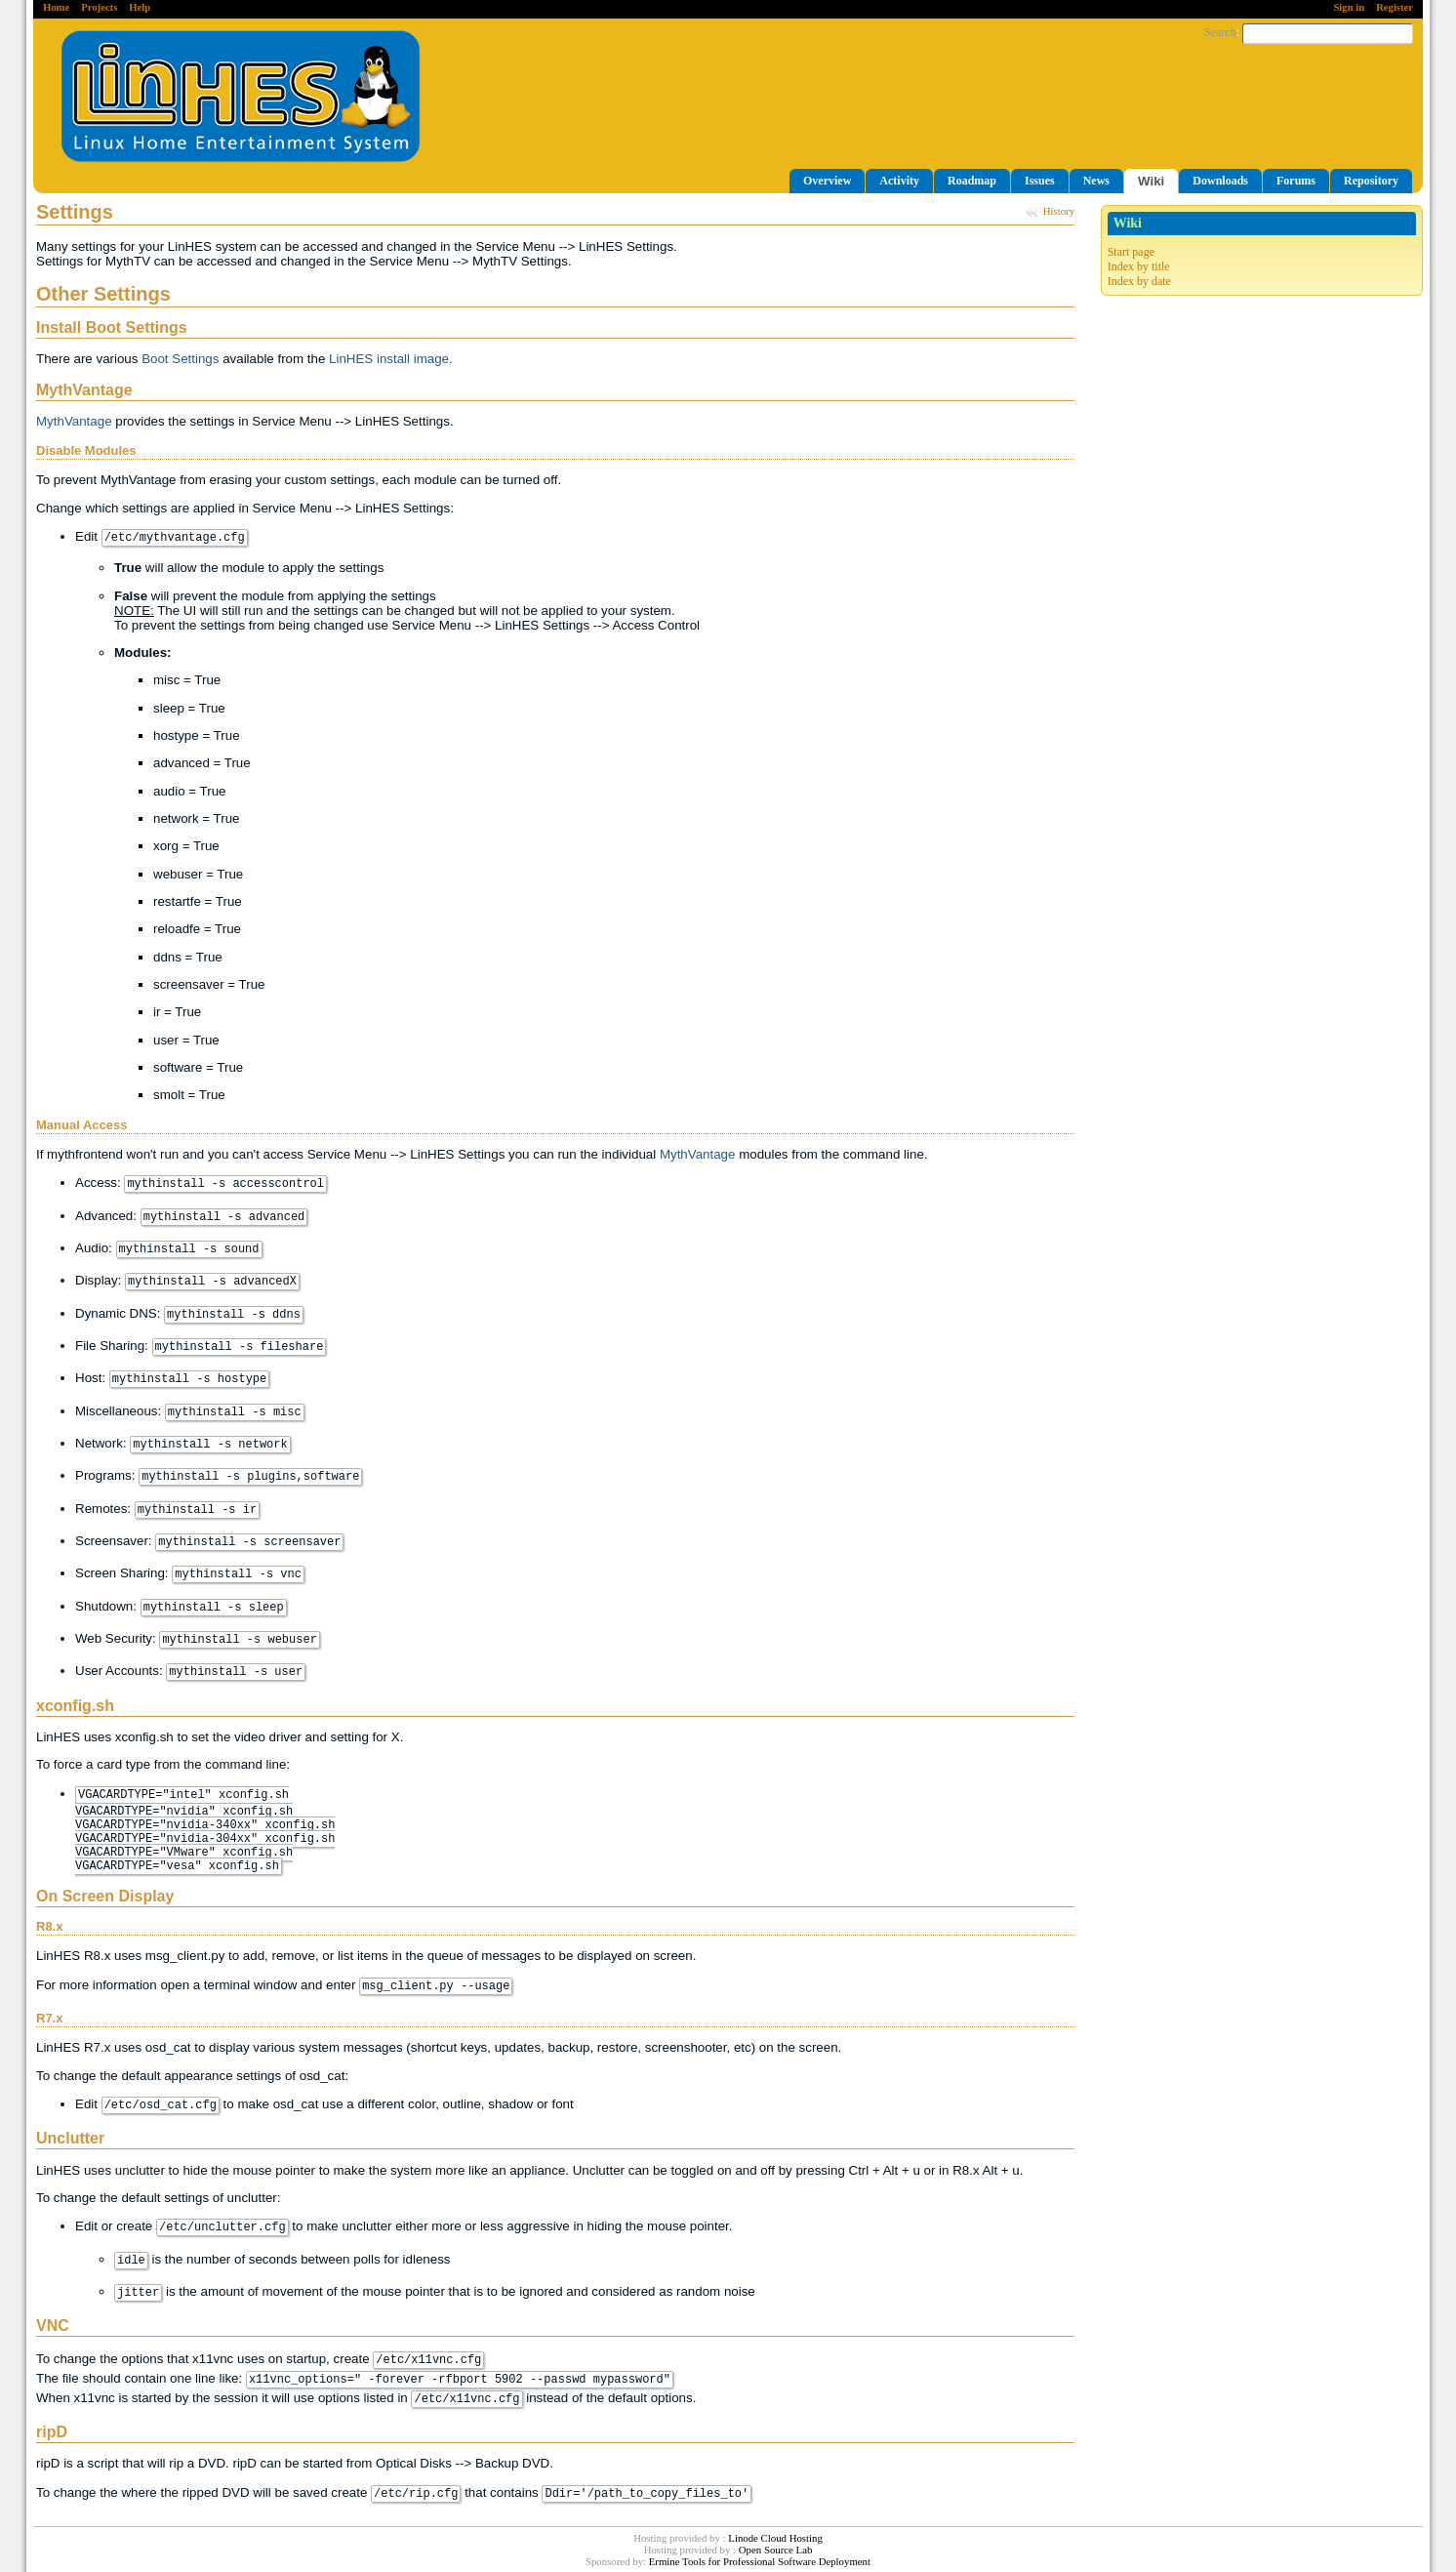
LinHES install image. (391, 358)
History (1058, 211)
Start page (1131, 252)
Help (139, 7)
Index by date (1139, 281)
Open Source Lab (776, 2549)
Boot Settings (180, 358)
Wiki (1151, 181)
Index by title (1139, 266)
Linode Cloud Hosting (775, 2538)
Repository (1371, 180)
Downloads (1220, 180)
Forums (1295, 180)
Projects (99, 7)
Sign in (1348, 7)
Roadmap (972, 180)
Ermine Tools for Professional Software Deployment (759, 2561)
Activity (899, 180)
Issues (1040, 180)
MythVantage (74, 421)
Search (1220, 32)
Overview (827, 180)
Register (1394, 7)
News (1096, 180)
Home (56, 7)
